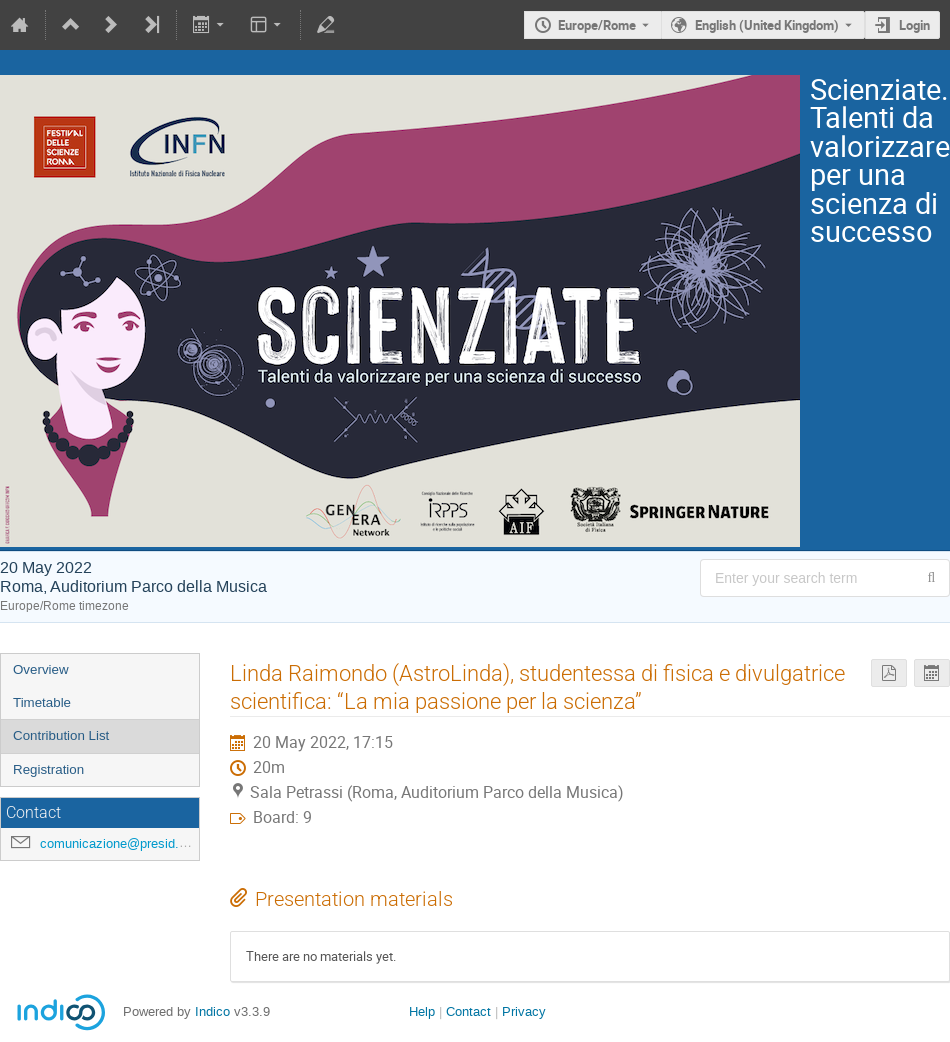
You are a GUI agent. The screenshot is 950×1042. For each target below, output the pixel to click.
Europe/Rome (597, 25)
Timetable (42, 702)
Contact (468, 1011)
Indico (212, 1011)
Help (422, 1011)
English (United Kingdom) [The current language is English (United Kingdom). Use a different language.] (767, 25)
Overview (41, 669)
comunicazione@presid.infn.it (125, 843)
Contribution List (61, 735)
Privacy (524, 1011)
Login (914, 25)
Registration (48, 769)
